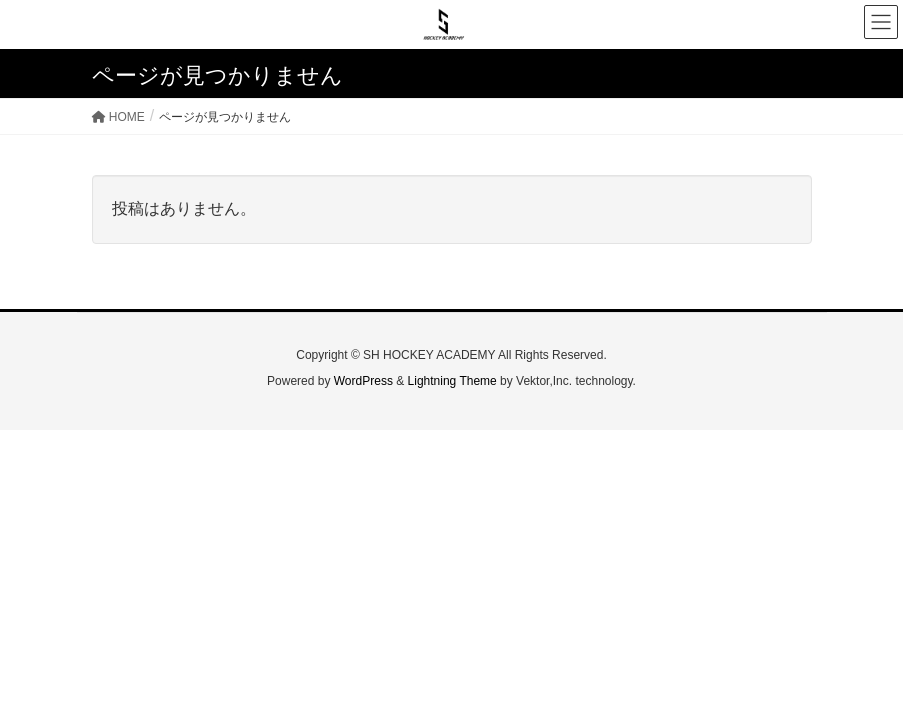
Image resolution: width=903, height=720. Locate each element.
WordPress (363, 381)
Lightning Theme (452, 381)
